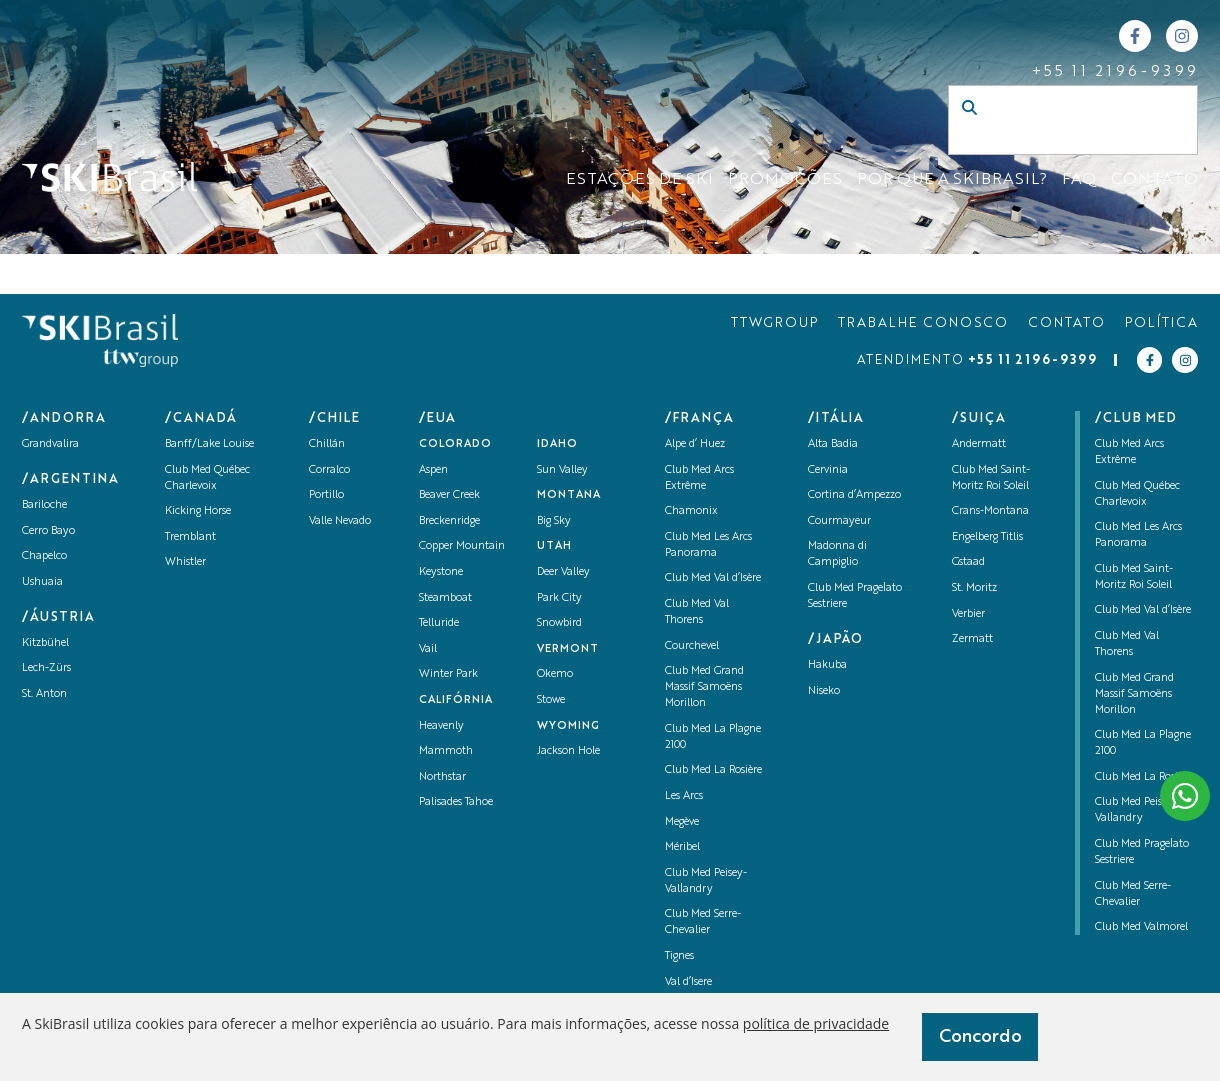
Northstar (442, 777)
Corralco (329, 470)
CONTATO (1154, 180)
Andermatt (979, 444)
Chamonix (691, 511)
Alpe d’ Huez (695, 444)
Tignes (679, 956)
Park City (559, 598)
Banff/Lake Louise (209, 444)
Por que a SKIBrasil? (952, 180)
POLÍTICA (1161, 323)
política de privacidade (816, 1023)
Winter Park (448, 674)
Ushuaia (42, 582)
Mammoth (446, 751)
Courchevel (692, 646)
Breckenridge (449, 521)
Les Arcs (684, 796)
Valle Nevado (340, 521)
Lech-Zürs (46, 668)
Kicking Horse (198, 511)
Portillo (326, 495)
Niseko (824, 691)
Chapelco (44, 556)
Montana (569, 495)
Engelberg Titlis (987, 537)
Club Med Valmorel (1141, 927)
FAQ (1079, 180)
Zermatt (972, 639)
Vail (428, 649)
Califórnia (456, 700)
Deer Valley (563, 572)
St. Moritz (974, 588)
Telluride (439, 623)
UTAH (554, 546)
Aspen (433, 470)
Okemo (555, 674)
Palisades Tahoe (456, 802)
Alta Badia (833, 444)
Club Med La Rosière (713, 770)
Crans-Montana (990, 511)
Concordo (980, 1037)
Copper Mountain (462, 546)
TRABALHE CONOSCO (923, 323)
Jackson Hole (568, 751)
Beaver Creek (449, 495)
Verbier (968, 614)
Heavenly (441, 726)
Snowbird (559, 623)
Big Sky (554, 521)
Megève (682, 822)
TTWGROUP (774, 323)
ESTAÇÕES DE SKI (639, 180)
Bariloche (44, 505)
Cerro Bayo (48, 531)
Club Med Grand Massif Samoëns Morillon (704, 687)
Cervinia (828, 470)
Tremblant (190, 537)
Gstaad (968, 562)
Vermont (568, 649)
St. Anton (44, 694)
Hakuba (827, 665)
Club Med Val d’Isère (713, 578)
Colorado (455, 444)
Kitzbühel (45, 643)
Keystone (441, 572)
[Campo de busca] (1052, 140)
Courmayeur (839, 521)
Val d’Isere (688, 982)
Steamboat (445, 598)
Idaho (557, 444)
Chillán (327, 444)
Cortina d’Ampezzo (854, 495)
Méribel (682, 847)
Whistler (185, 562)
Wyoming (568, 726)
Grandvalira (50, 444)
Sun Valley (562, 470)
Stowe (551, 700)
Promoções (785, 180)
